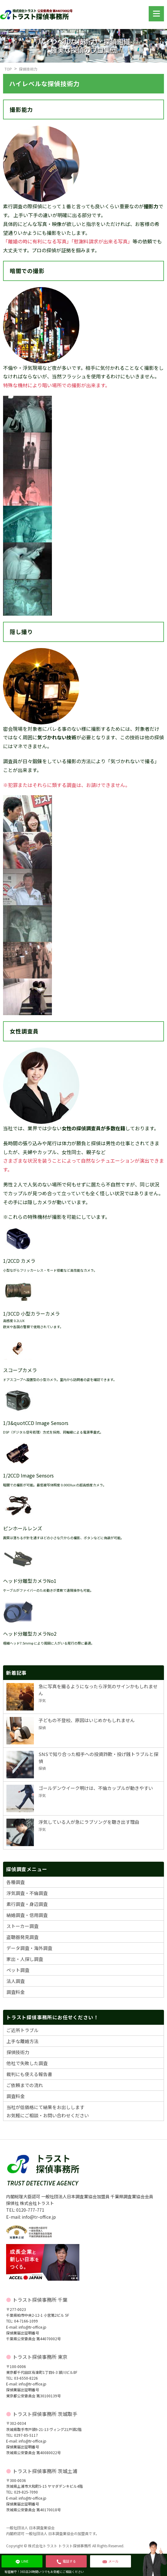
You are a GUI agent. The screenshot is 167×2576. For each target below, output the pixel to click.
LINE (22, 2561)
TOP (8, 68)
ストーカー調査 (22, 1926)
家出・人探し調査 (24, 1959)
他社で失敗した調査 (27, 2063)
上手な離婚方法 (22, 2041)
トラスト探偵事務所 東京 (40, 2356)
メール (110, 2561)
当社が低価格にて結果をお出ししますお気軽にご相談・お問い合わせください (47, 2111)
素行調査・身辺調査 (27, 1904)
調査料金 (15, 1992)
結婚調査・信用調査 (27, 1915)
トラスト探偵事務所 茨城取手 (45, 2414)
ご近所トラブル (22, 2030)
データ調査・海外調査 (29, 1948)
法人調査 (15, 1981)
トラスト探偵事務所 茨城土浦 (45, 2471)
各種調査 (15, 1882)
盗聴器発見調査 (22, 1937)
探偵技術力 (28, 68)
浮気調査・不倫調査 (27, 1893)
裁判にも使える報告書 (29, 2074)
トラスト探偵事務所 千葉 (40, 2299)
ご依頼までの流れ (24, 2085)
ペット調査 (17, 1970)
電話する (66, 2561)
